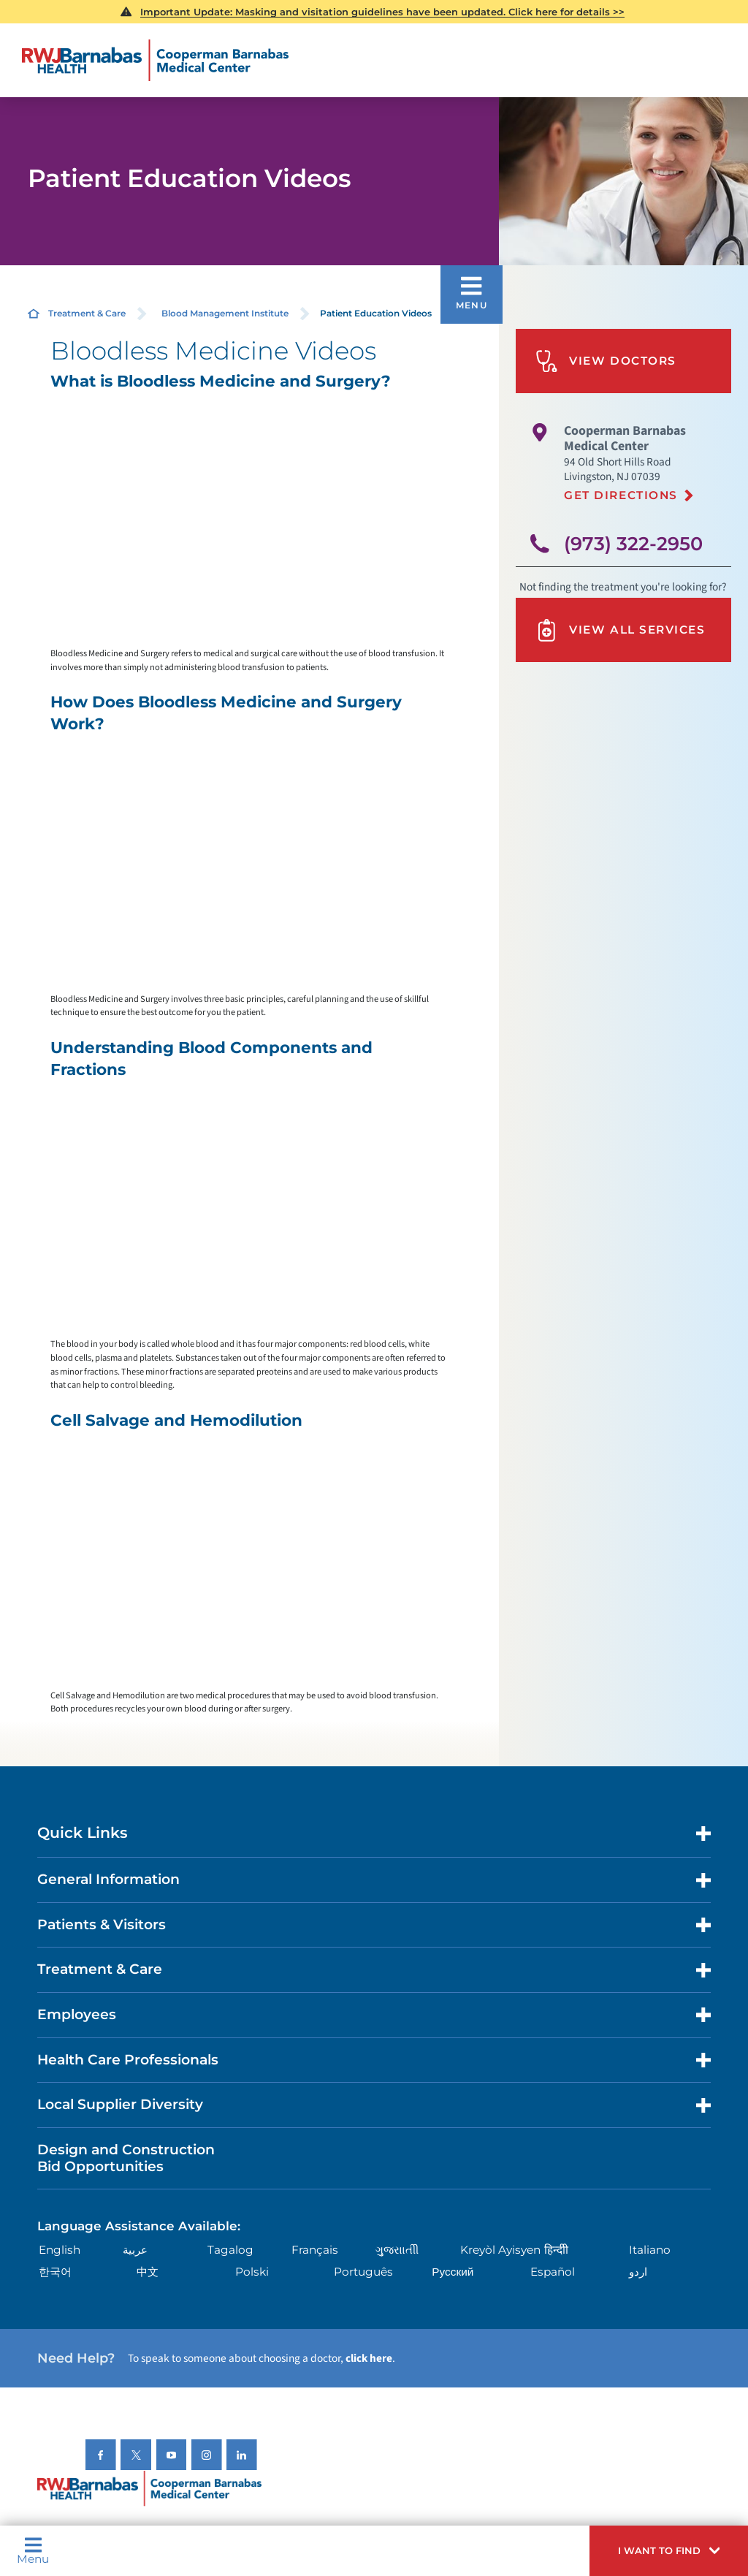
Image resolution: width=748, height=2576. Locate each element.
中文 (148, 2272)
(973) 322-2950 (633, 543)
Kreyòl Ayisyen (500, 2250)
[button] (668, 2551)
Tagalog (230, 2250)
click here (369, 2358)
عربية (135, 2250)
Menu (33, 2550)
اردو (638, 2272)
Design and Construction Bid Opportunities (126, 2158)
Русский (452, 2272)
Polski (252, 2272)
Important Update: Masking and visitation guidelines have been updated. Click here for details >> (382, 12)
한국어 (55, 2272)
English (59, 2250)
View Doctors (605, 361)
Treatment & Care (87, 313)
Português (363, 2272)
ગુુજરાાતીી (397, 2250)
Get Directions (621, 495)
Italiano (650, 2250)
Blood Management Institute (225, 313)
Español (552, 2272)
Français (314, 2250)
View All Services (620, 630)
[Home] (155, 61)
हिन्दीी (556, 2250)
